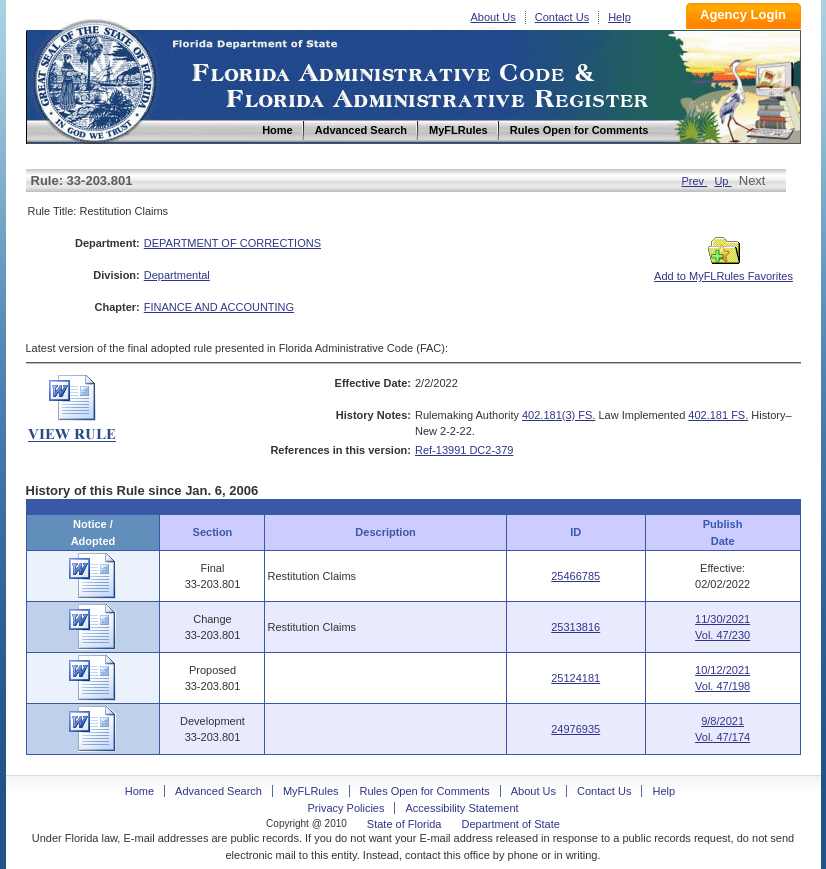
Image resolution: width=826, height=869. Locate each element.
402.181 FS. (718, 415)
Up (722, 181)
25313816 (575, 627)
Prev (694, 181)
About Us (493, 17)
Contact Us (562, 17)
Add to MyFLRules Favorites (723, 270)
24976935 (575, 729)
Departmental (177, 275)
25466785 (575, 576)
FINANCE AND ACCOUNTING (219, 307)
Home (94, 78)
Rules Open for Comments (425, 791)
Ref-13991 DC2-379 (464, 450)
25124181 (575, 678)
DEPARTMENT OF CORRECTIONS (232, 243)
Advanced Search (218, 791)
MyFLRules (311, 791)
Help (619, 17)
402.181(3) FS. (558, 415)
